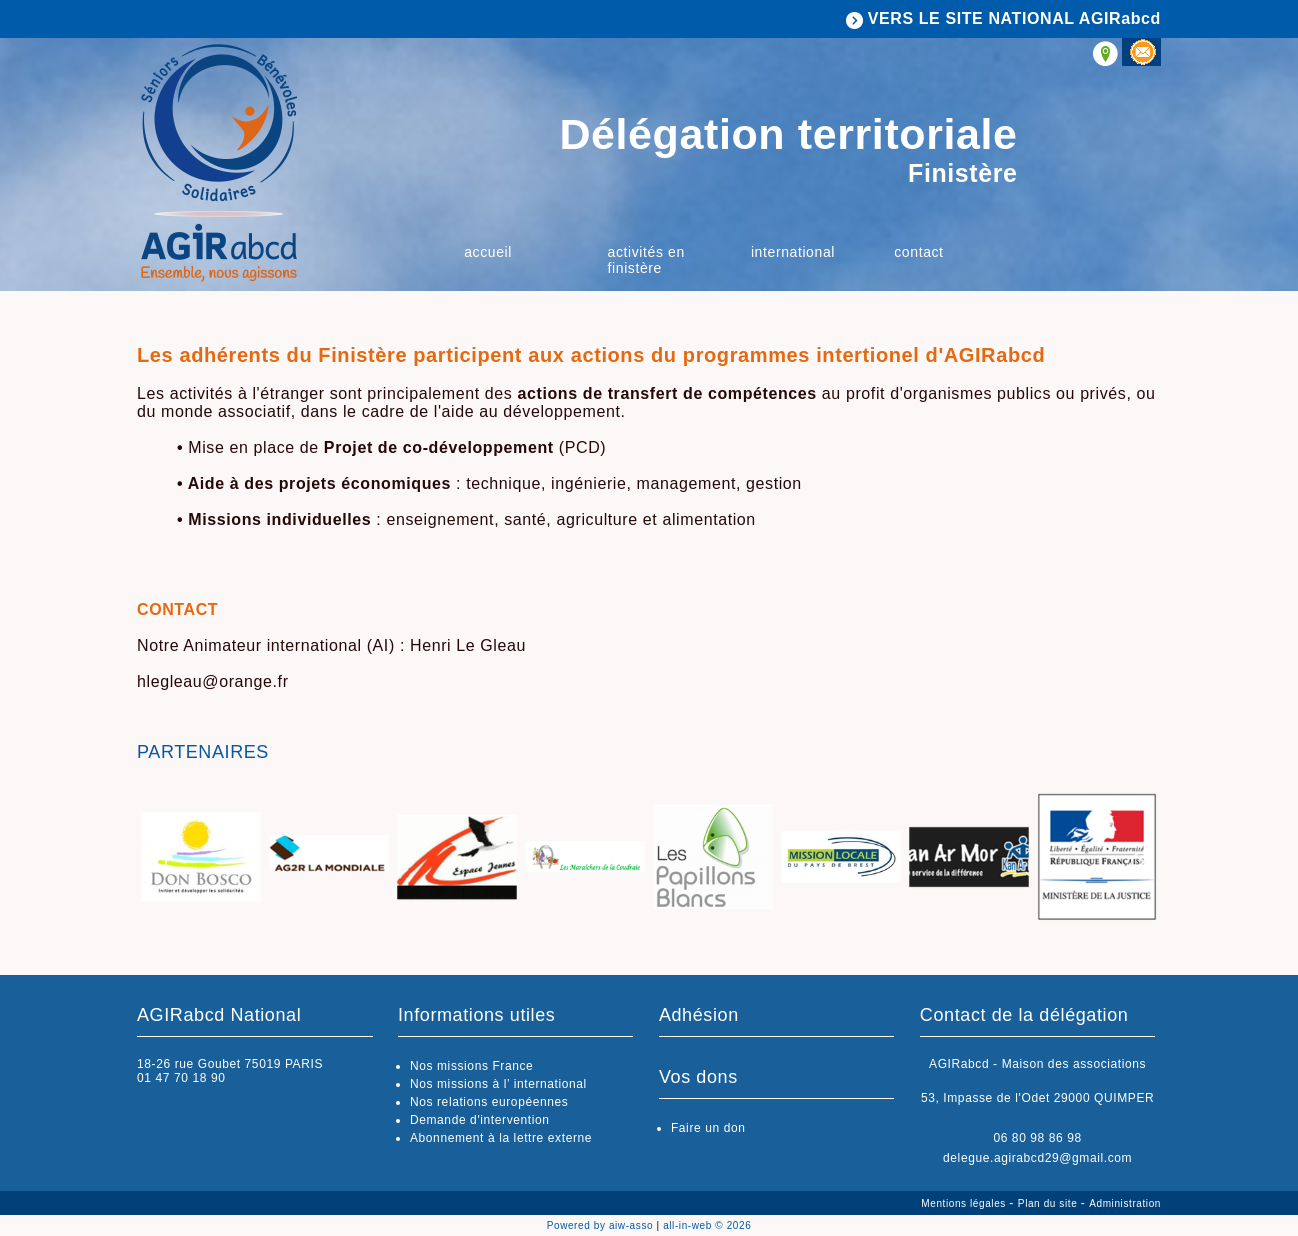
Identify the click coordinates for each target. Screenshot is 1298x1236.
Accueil (488, 252)
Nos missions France (471, 1066)
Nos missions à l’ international (498, 1084)
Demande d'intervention (480, 1120)
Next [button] (1141, 862)
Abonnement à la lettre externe (501, 1138)
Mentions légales (965, 1203)
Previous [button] (157, 862)
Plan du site (1049, 1203)
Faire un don (708, 1128)
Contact (918, 252)
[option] (201, 858)
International (793, 252)
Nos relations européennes (489, 1102)
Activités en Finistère (646, 260)
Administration (1125, 1203)
